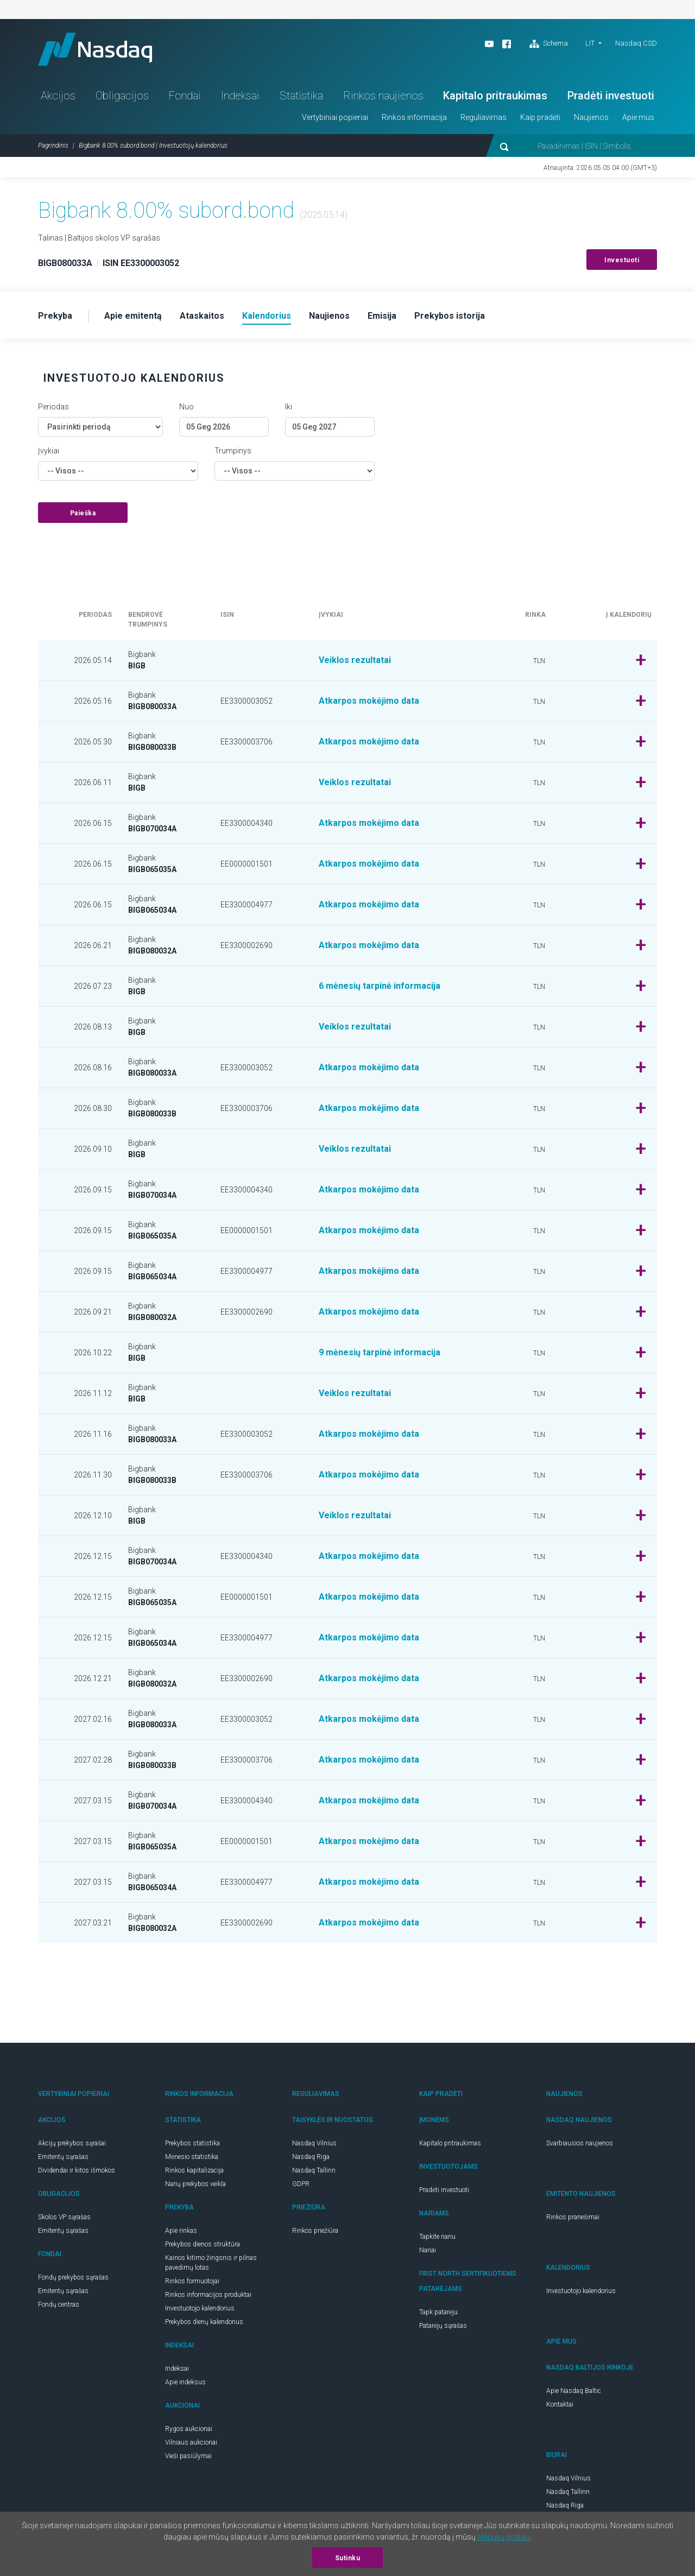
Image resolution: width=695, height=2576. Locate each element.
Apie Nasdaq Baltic (573, 2391)
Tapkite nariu (437, 2236)
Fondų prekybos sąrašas (73, 2277)
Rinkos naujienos (383, 95)
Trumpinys (232, 450)
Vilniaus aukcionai (191, 2442)
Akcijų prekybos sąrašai (72, 2143)
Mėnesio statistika (191, 2157)
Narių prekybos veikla (195, 2184)
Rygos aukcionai (188, 2429)
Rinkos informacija (414, 117)
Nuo (186, 406)
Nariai (427, 2250)
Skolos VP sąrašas (64, 2217)
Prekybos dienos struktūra (202, 2244)
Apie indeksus (185, 2382)
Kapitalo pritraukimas (495, 95)
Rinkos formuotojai (192, 2281)
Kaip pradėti (540, 117)
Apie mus (638, 117)
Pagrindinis (53, 145)
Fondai (184, 95)
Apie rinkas (181, 2230)
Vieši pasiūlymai (188, 2456)
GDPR (300, 2184)
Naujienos (591, 117)
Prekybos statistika (192, 2143)
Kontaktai (559, 2404)
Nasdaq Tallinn (314, 2170)
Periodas (53, 406)
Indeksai (240, 95)
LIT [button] (590, 43)
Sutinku (348, 2558)
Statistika (301, 95)
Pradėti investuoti (610, 95)
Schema (548, 44)
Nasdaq (95, 49)
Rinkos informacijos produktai (208, 2295)
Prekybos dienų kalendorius (204, 2322)
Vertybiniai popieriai (335, 117)
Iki (288, 406)
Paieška (83, 513)
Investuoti (621, 260)
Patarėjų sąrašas (443, 2325)
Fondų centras (58, 2304)
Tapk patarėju (438, 2312)
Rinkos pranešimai (572, 2217)
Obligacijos (122, 95)
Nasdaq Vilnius (314, 2143)
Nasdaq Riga (311, 2157)
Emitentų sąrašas (63, 2157)
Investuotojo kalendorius (200, 2308)
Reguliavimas (483, 117)
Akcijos (58, 95)
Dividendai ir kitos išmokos (76, 2170)
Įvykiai (48, 450)
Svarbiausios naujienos (579, 2143)
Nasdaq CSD (636, 43)
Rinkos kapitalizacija (194, 2170)
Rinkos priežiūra (315, 2230)
